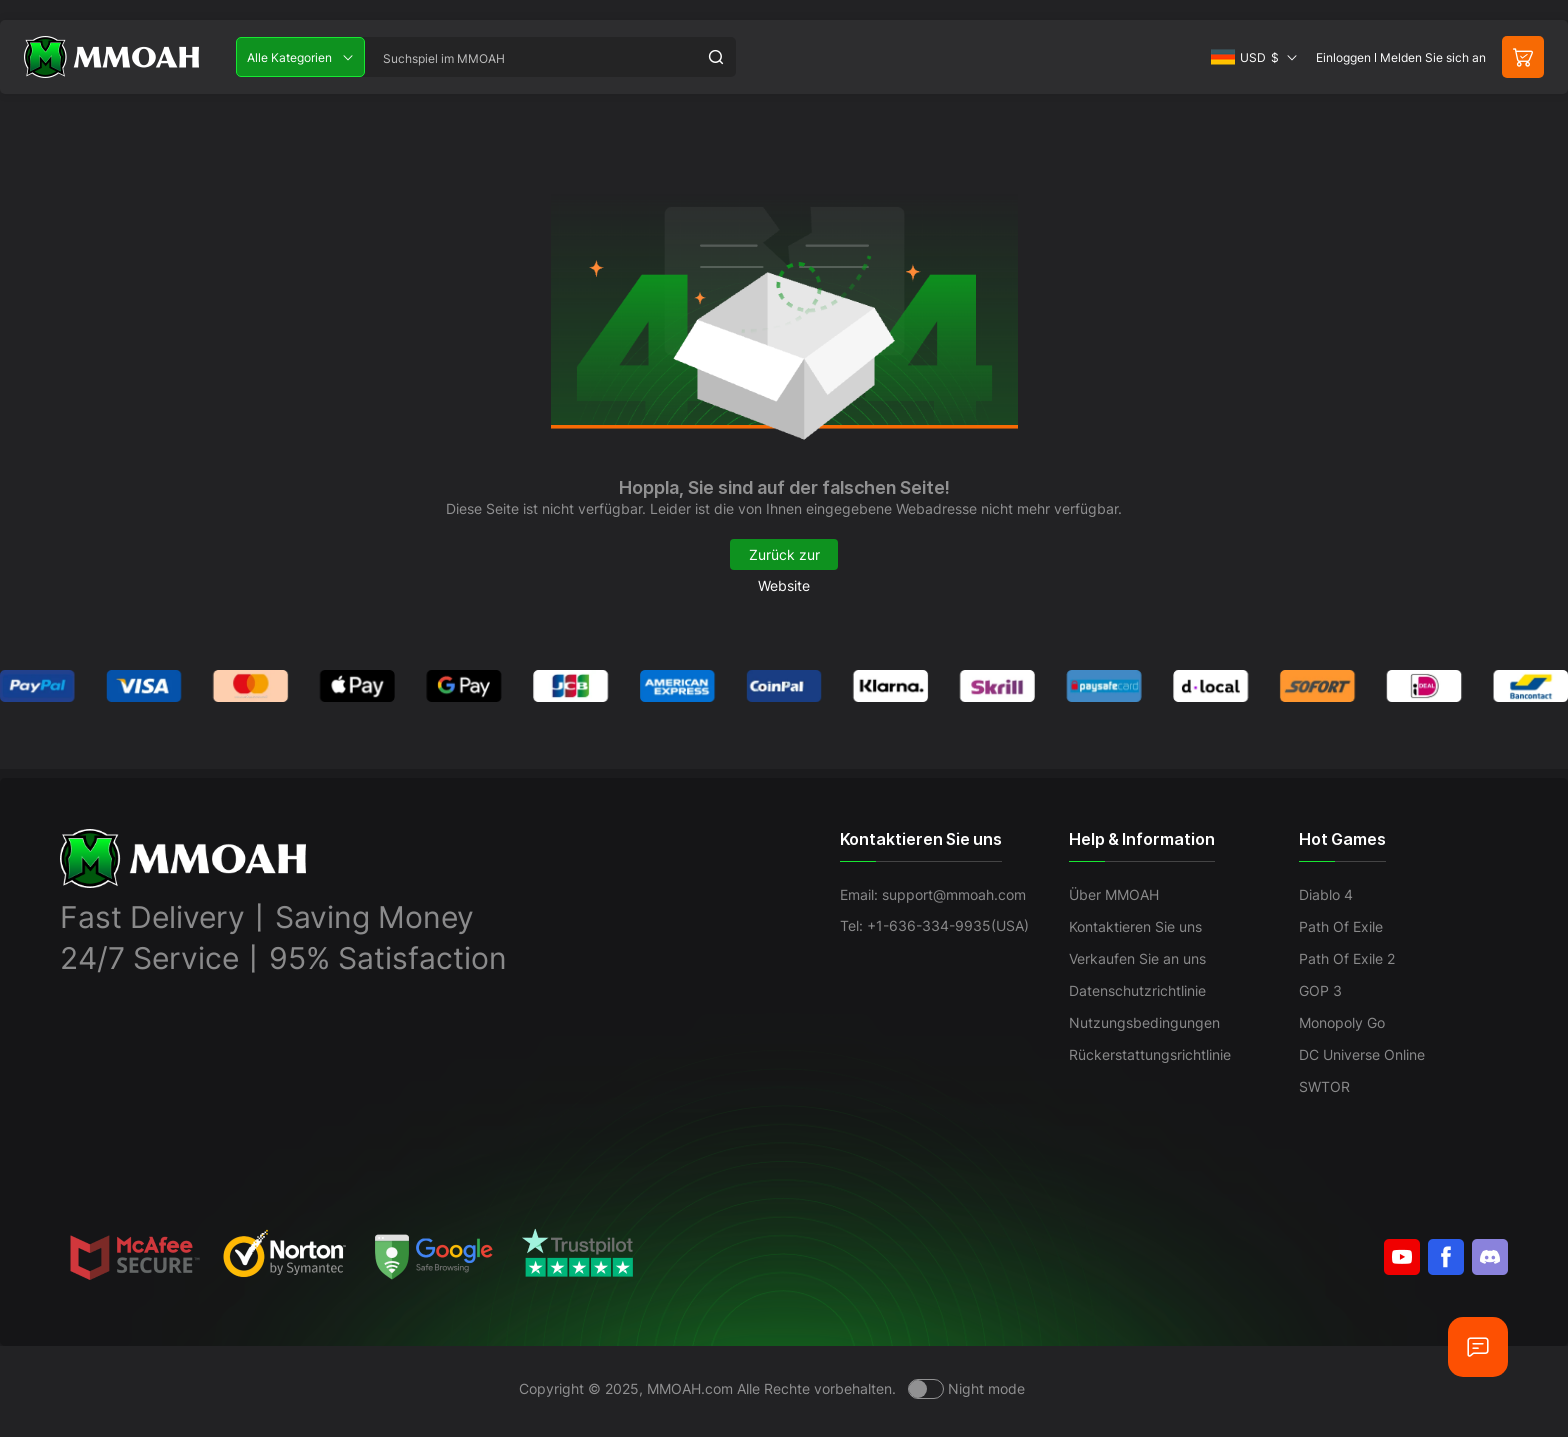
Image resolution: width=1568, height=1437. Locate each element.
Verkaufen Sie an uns (1137, 958)
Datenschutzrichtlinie (1137, 990)
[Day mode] (966, 1388)
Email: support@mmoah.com (933, 894)
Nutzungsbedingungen (1144, 1022)
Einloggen (1343, 57)
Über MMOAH (1114, 894)
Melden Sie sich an (1433, 57)
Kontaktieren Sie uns (1135, 926)
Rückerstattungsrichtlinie (1150, 1054)
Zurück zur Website (784, 558)
